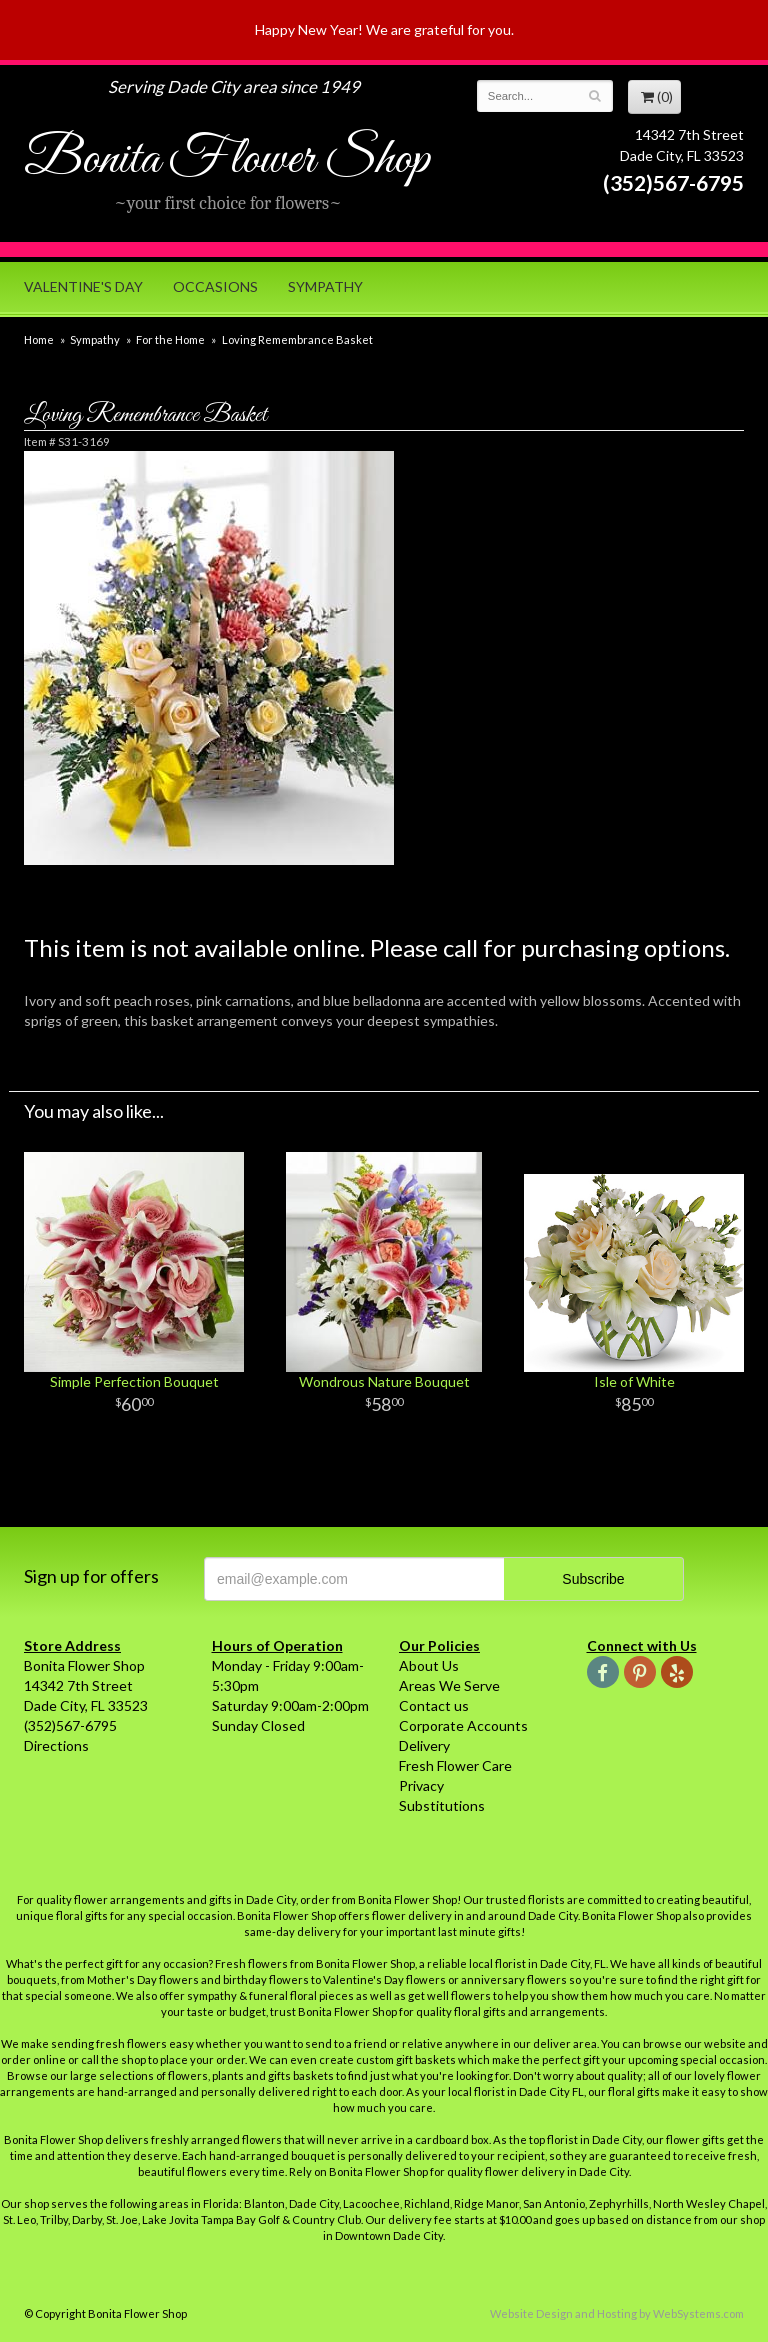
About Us (429, 1665)
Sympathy (325, 286)
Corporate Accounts (463, 1725)
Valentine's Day (83, 286)
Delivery (424, 1745)
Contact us (434, 1705)
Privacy (421, 1785)
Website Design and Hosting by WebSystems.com (617, 2313)
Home (39, 339)
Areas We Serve (449, 1685)
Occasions (215, 286)
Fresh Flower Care (455, 1765)
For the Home (170, 339)
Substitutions (442, 1805)
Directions (56, 1745)
